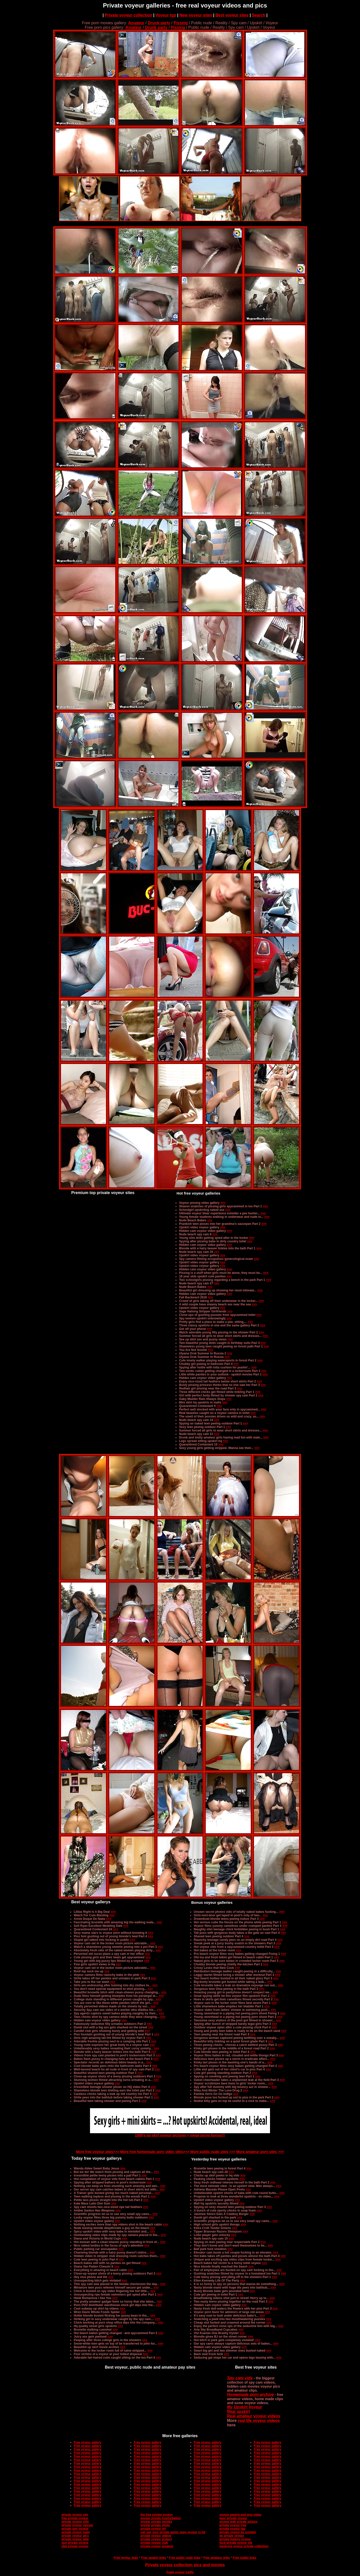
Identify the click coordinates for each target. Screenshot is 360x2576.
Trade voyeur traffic (180, 2572)
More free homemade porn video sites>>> (155, 2152)
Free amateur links (216, 2557)
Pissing (181, 23)
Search (258, 15)
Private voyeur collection (128, 15)
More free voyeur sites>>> (97, 2152)
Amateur (136, 23)
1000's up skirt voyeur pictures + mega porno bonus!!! (180, 2133)
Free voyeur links (126, 2557)
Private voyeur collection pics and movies (185, 2565)
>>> (223, 1203)
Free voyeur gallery (87, 2442)
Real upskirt (238, 2411)
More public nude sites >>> (212, 2152)
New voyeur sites (196, 15)
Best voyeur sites (232, 15)
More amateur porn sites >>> (260, 2152)
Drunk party (159, 23)
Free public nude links (184, 2557)
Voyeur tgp (166, 15)
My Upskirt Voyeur (244, 2407)
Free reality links (244, 2557)
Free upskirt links (153, 2557)
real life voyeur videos (259, 2420)
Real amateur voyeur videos (253, 2416)
